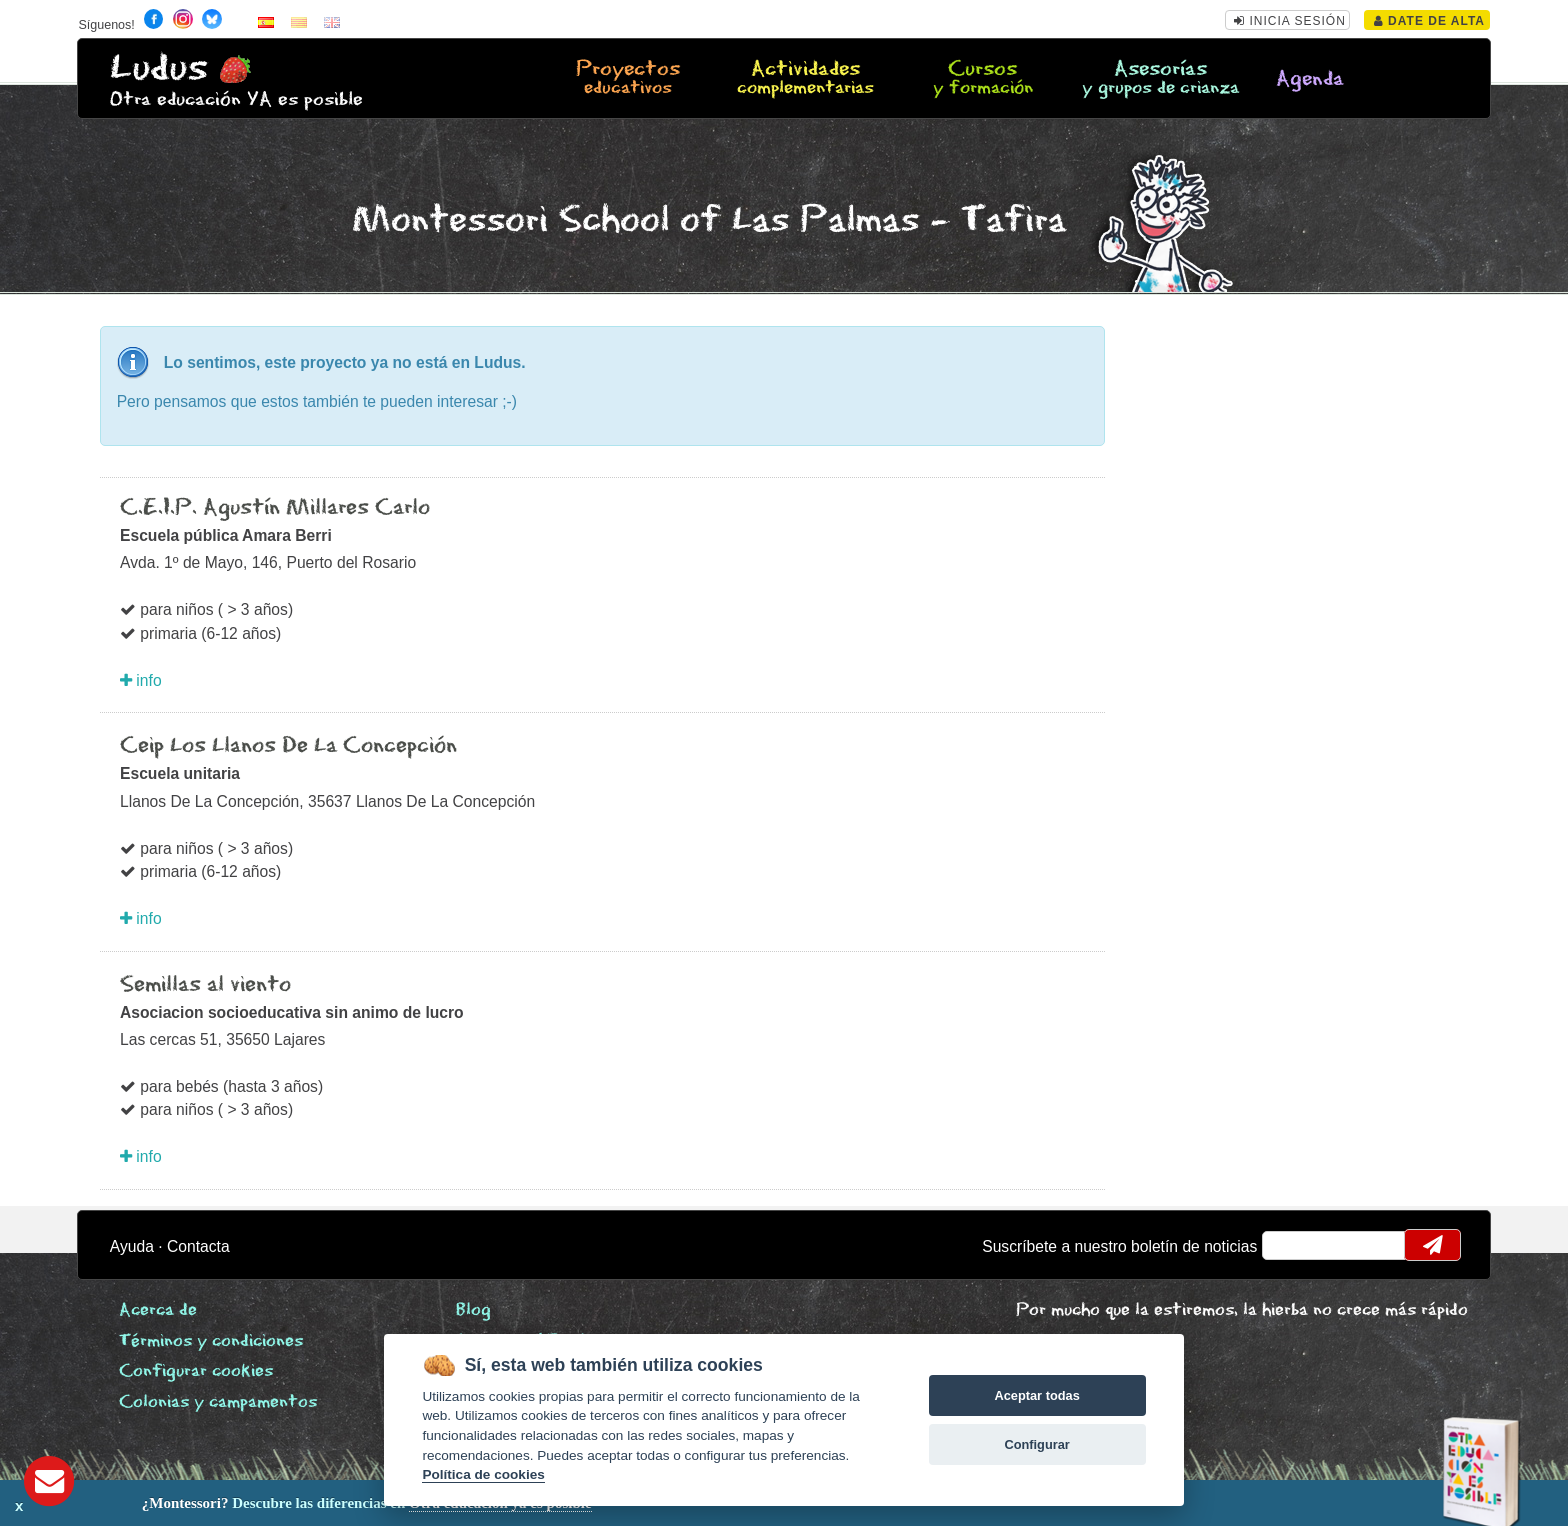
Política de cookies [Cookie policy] (483, 1474)
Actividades (805, 79)
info (141, 680)
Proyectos (628, 79)
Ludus (159, 68)
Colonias (218, 1402)
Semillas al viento (205, 985)
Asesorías (1160, 79)
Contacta (198, 1246)
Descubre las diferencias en (241, 1503)
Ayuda (132, 1246)
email (1290, 1245)
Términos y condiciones (211, 1341)
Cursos (983, 79)
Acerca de (158, 1310)
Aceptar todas (1036, 1395)
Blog (473, 1310)
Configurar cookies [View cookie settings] (196, 1371)
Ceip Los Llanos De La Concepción (288, 746)
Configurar (1036, 1444)
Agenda (1310, 79)
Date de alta (1429, 21)
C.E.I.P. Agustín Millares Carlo (275, 508)
